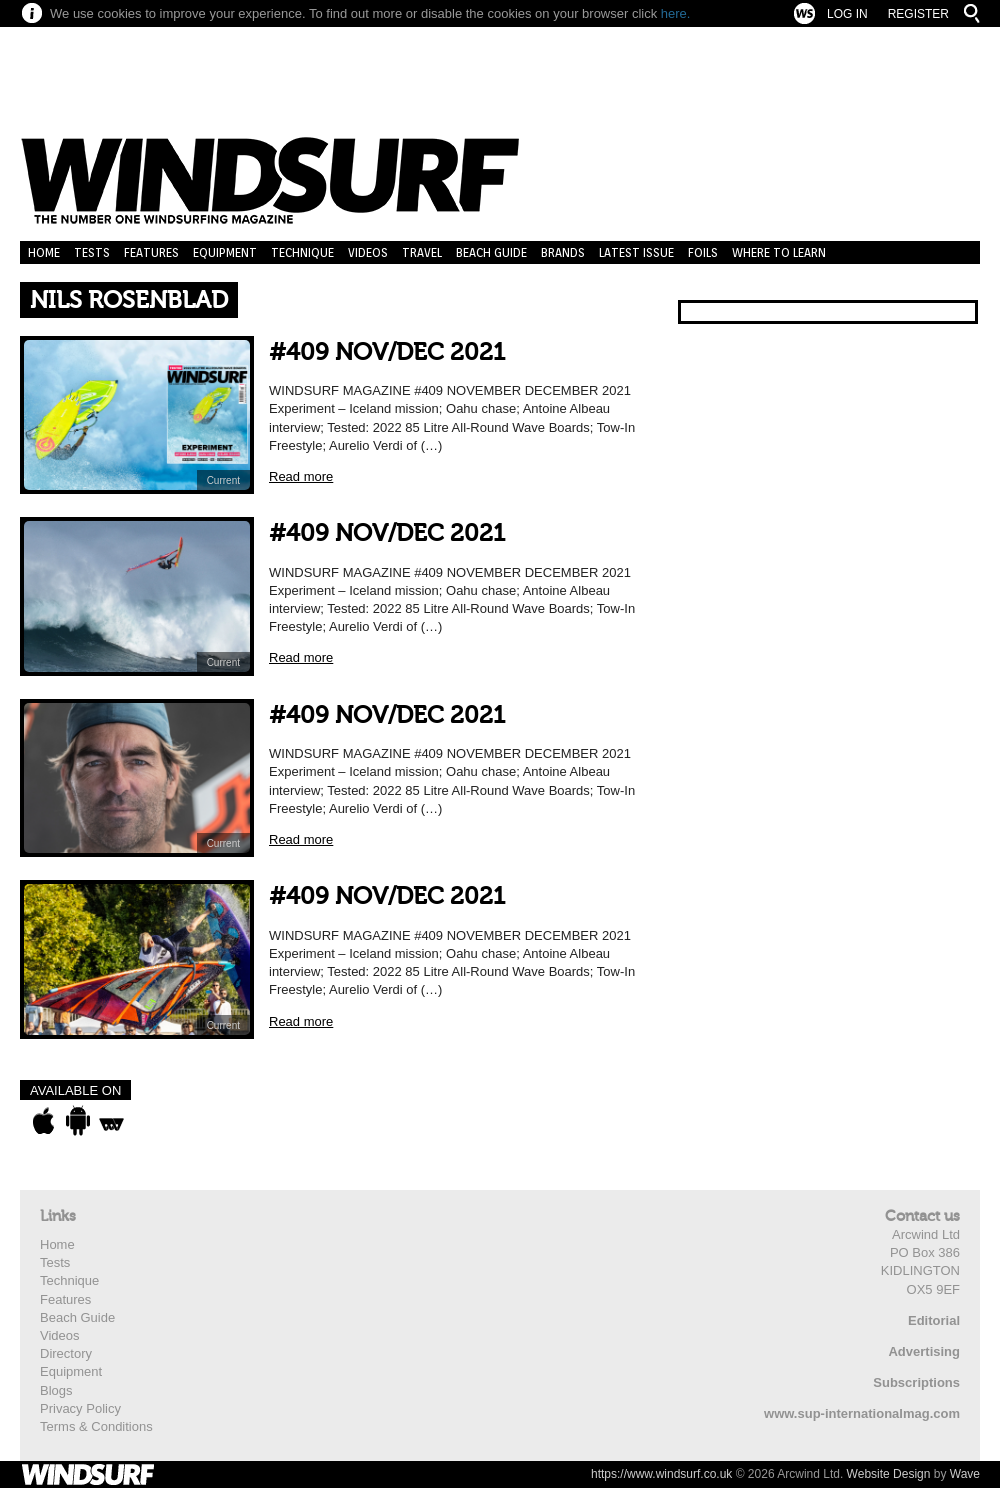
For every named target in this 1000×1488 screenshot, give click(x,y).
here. (676, 13)
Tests (92, 252)
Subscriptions (916, 1382)
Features (151, 252)
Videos (368, 252)
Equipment (225, 252)
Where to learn (779, 252)
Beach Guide (491, 252)
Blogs (56, 1390)
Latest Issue (636, 252)
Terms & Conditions (96, 1426)
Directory (66, 1353)
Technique (302, 252)
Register (918, 14)
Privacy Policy (80, 1408)
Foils (703, 252)
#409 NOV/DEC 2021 (387, 352)
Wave (965, 1474)
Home (44, 252)
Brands (563, 252)
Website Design (889, 1474)
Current (223, 480)
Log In (847, 14)
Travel (422, 252)
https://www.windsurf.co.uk (661, 1474)
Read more (301, 476)
